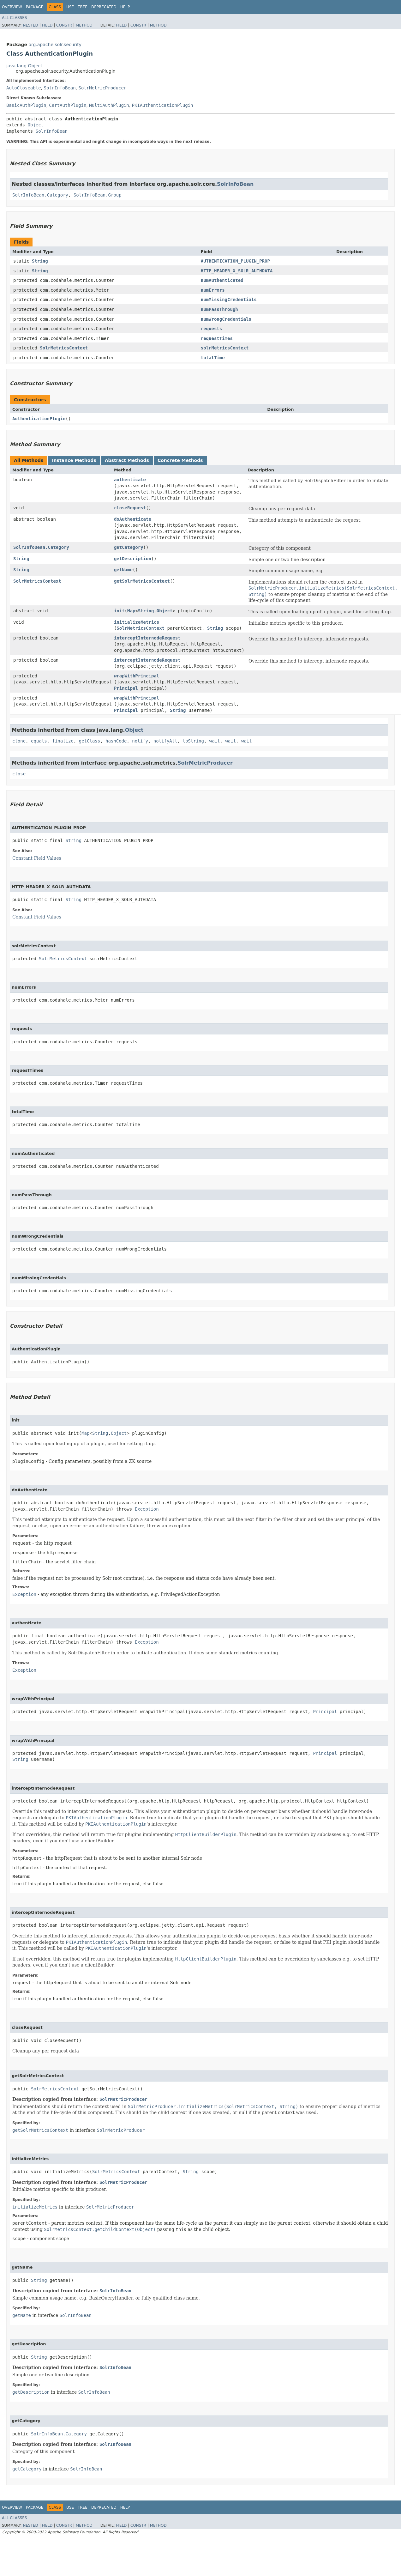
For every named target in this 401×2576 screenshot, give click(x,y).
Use (70, 7)
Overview (12, 7)
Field (47, 25)
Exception (147, 1509)
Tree (82, 7)
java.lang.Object (24, 65)
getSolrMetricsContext (142, 581)
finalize (62, 740)
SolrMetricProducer (103, 87)
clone (19, 740)
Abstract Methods (127, 460)
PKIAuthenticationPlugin (162, 105)
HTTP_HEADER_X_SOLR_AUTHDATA (237, 270)
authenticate (130, 479)
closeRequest (130, 507)
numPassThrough (219, 309)
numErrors (213, 290)
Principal (126, 688)
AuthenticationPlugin (39, 418)
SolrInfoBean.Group (98, 194)
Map (131, 610)
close (19, 773)
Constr (64, 25)
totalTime (213, 357)
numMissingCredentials (229, 299)
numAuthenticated (222, 280)
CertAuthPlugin (67, 105)
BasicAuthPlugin (26, 105)
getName (123, 569)
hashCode (116, 740)
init (119, 610)
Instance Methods (74, 460)
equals (39, 740)
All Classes (14, 17)
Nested (30, 25)
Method (84, 25)
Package (34, 7)
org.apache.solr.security (54, 44)
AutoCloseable (23, 87)
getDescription (132, 558)
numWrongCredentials (226, 319)
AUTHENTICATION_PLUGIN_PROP (235, 261)
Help (125, 7)
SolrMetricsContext (64, 347)
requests (211, 328)
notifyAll (165, 740)
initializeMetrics (136, 622)
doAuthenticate (132, 519)
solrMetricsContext (225, 347)
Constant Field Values (36, 858)
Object (35, 124)
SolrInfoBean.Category (40, 194)
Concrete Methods (180, 460)
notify (140, 740)
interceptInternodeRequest (147, 637)
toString (193, 740)
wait (214, 740)
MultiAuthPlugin (109, 105)
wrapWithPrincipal (136, 675)
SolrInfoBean (59, 87)
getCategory (128, 547)
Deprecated (104, 7)
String (40, 261)
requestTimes (217, 338)
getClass (89, 740)
